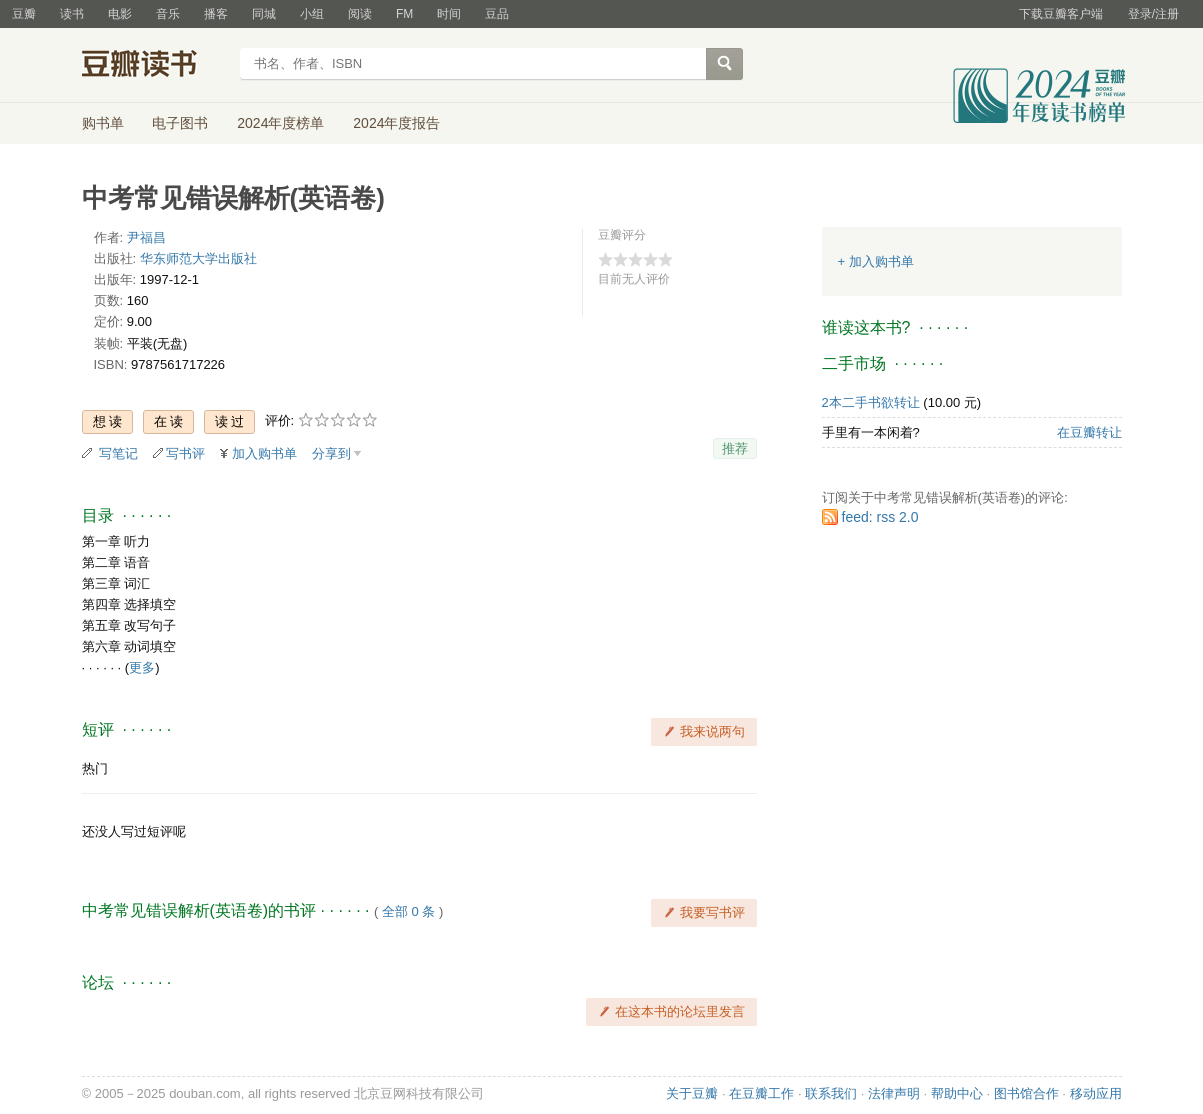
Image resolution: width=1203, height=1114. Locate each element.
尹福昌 (146, 237)
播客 (216, 14)
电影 (120, 14)
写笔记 (118, 453)
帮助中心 (957, 1093)
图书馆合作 (1026, 1093)
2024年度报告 (396, 123)
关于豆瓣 (692, 1093)
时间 (449, 14)
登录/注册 (1153, 14)
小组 (312, 14)
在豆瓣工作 (761, 1093)
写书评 (185, 453)
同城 (264, 14)
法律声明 (894, 1093)
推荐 (735, 448)
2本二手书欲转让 (871, 402)
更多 (142, 667)
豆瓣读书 (154, 66)
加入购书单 (264, 453)
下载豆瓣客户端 (1061, 14)
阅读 (360, 14)
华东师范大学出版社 (198, 258)
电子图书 (180, 123)
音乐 (168, 14)
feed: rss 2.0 (880, 517)
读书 (72, 14)
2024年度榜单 (280, 123)
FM (404, 14)
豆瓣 (24, 14)
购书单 (103, 123)
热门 (95, 768)
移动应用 (1096, 1093)
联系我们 (831, 1093)
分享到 (331, 453)
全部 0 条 (408, 911)
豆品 (497, 14)
